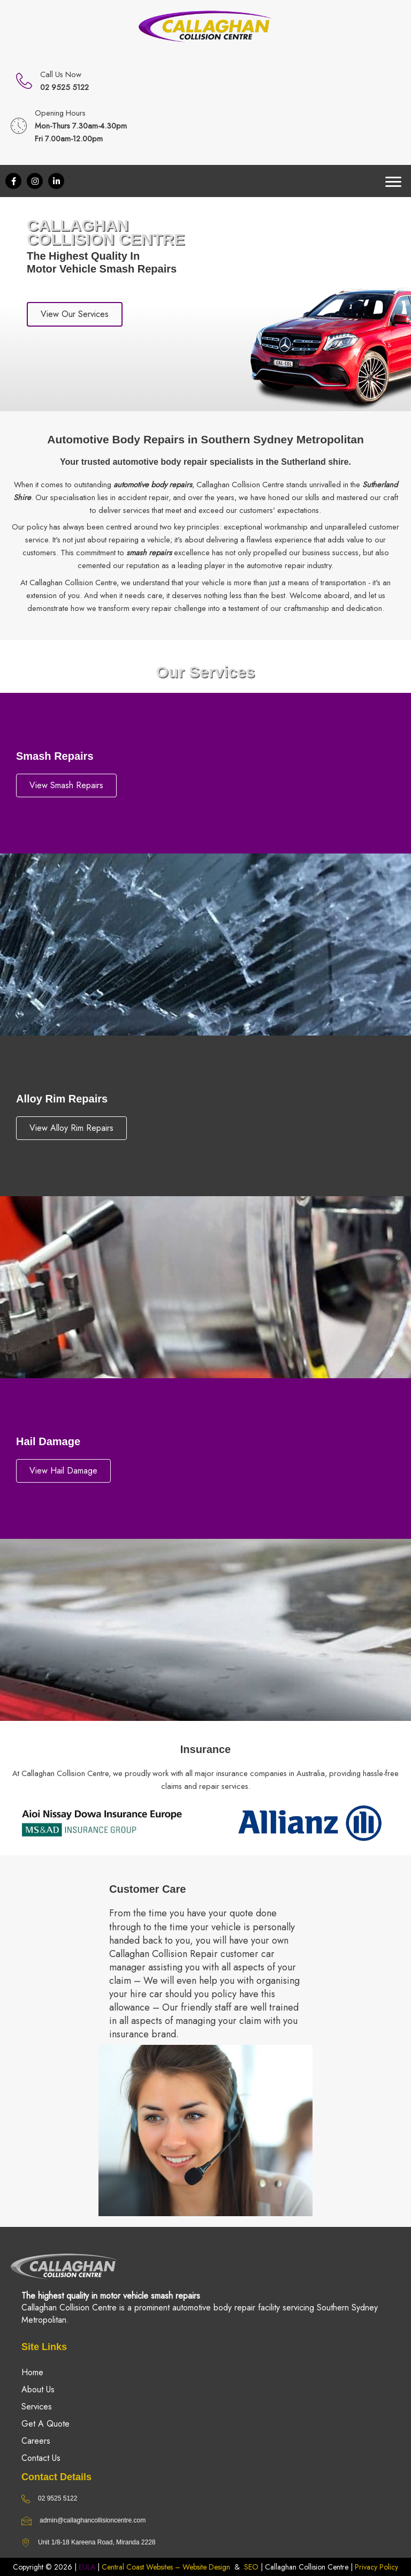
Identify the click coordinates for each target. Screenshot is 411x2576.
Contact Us (40, 2458)
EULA (87, 2567)
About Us (38, 2389)
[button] (13, 181)
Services (36, 2406)
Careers (35, 2441)
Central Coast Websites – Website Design (166, 2567)
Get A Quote (45, 2424)
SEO (251, 2567)
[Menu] (393, 182)
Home (32, 2372)
